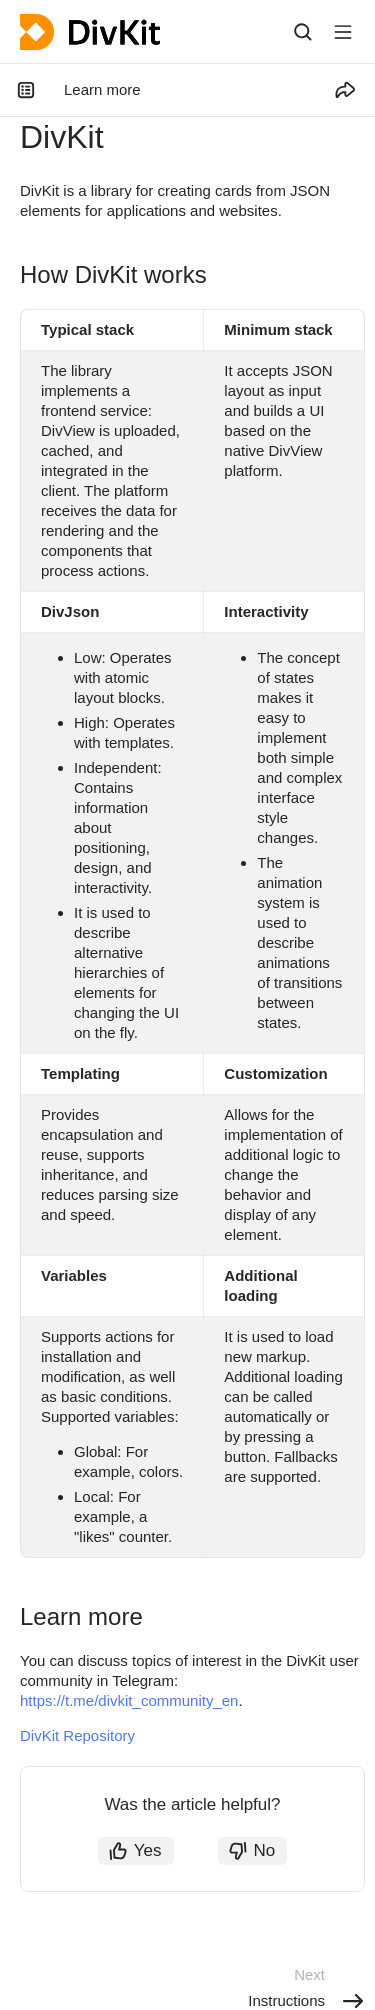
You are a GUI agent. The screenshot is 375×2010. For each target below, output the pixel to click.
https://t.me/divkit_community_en (129, 1700)
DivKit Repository (77, 1735)
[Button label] (343, 32)
